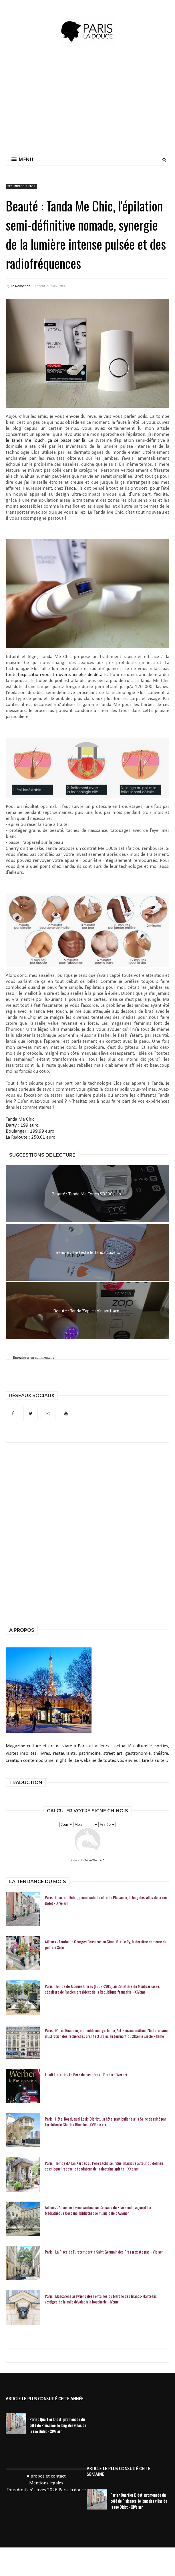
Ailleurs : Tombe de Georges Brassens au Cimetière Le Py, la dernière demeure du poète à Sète (105, 1944)
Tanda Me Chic (20, 1119)
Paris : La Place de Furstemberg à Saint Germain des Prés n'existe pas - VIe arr (104, 2252)
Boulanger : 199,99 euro (30, 1131)
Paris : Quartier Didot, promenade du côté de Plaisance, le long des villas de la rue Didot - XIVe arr (106, 1900)
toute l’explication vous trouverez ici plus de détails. (57, 674)
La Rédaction (21, 286)
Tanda (70, 488)
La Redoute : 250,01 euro (30, 1137)
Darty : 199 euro (22, 1125)
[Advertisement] (106, 103)
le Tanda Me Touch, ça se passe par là (45, 440)
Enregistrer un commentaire (33, 1357)
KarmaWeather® (94, 1860)
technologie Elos (21, 186)
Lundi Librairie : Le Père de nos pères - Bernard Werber (86, 2074)
